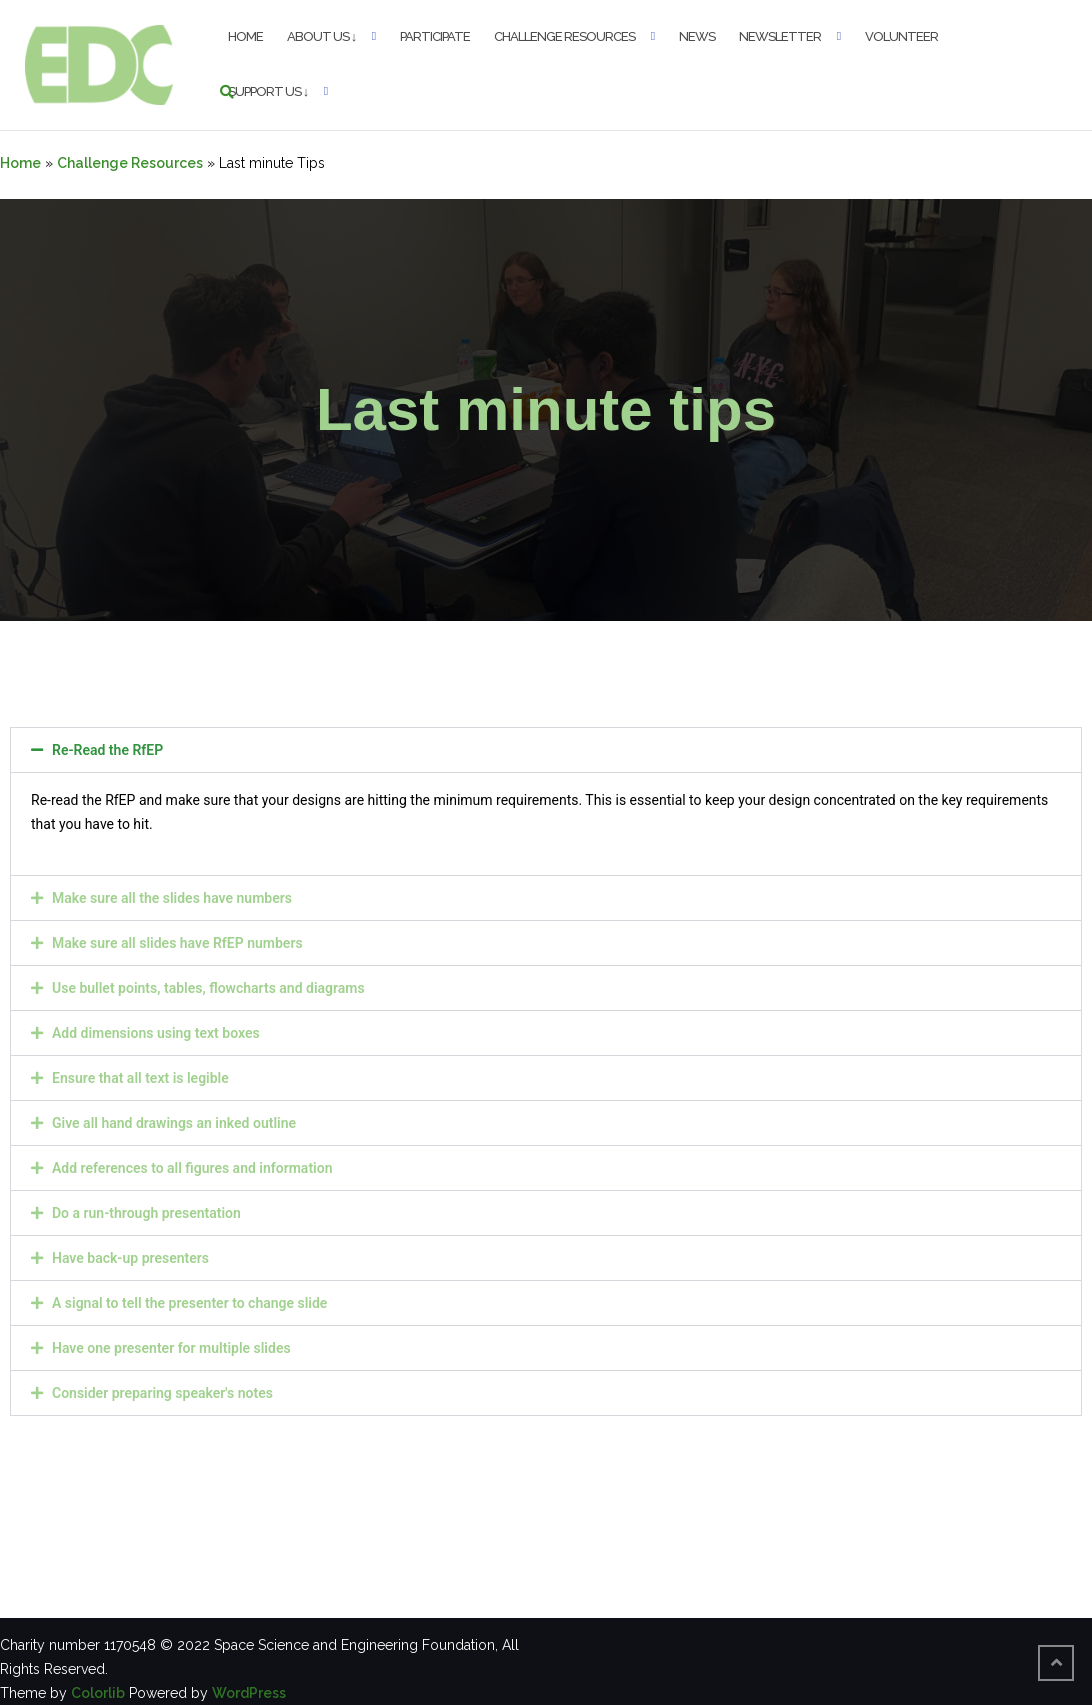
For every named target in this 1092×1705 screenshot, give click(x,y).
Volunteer (901, 36)
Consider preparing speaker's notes (162, 1393)
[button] (546, 750)
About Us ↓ (322, 36)
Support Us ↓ (268, 91)
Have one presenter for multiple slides (171, 1348)
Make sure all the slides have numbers (172, 898)
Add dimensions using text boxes (156, 1033)
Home (245, 36)
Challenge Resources (564, 36)
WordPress (249, 1693)
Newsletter (780, 36)
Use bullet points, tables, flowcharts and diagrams (208, 988)
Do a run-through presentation (146, 1213)
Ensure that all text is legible (140, 1078)
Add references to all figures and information (192, 1168)
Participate (435, 36)
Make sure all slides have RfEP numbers (177, 943)
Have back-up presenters (130, 1258)
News (697, 36)
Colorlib (98, 1693)
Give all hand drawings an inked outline (174, 1123)
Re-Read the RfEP (107, 750)
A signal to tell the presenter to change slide (189, 1303)
